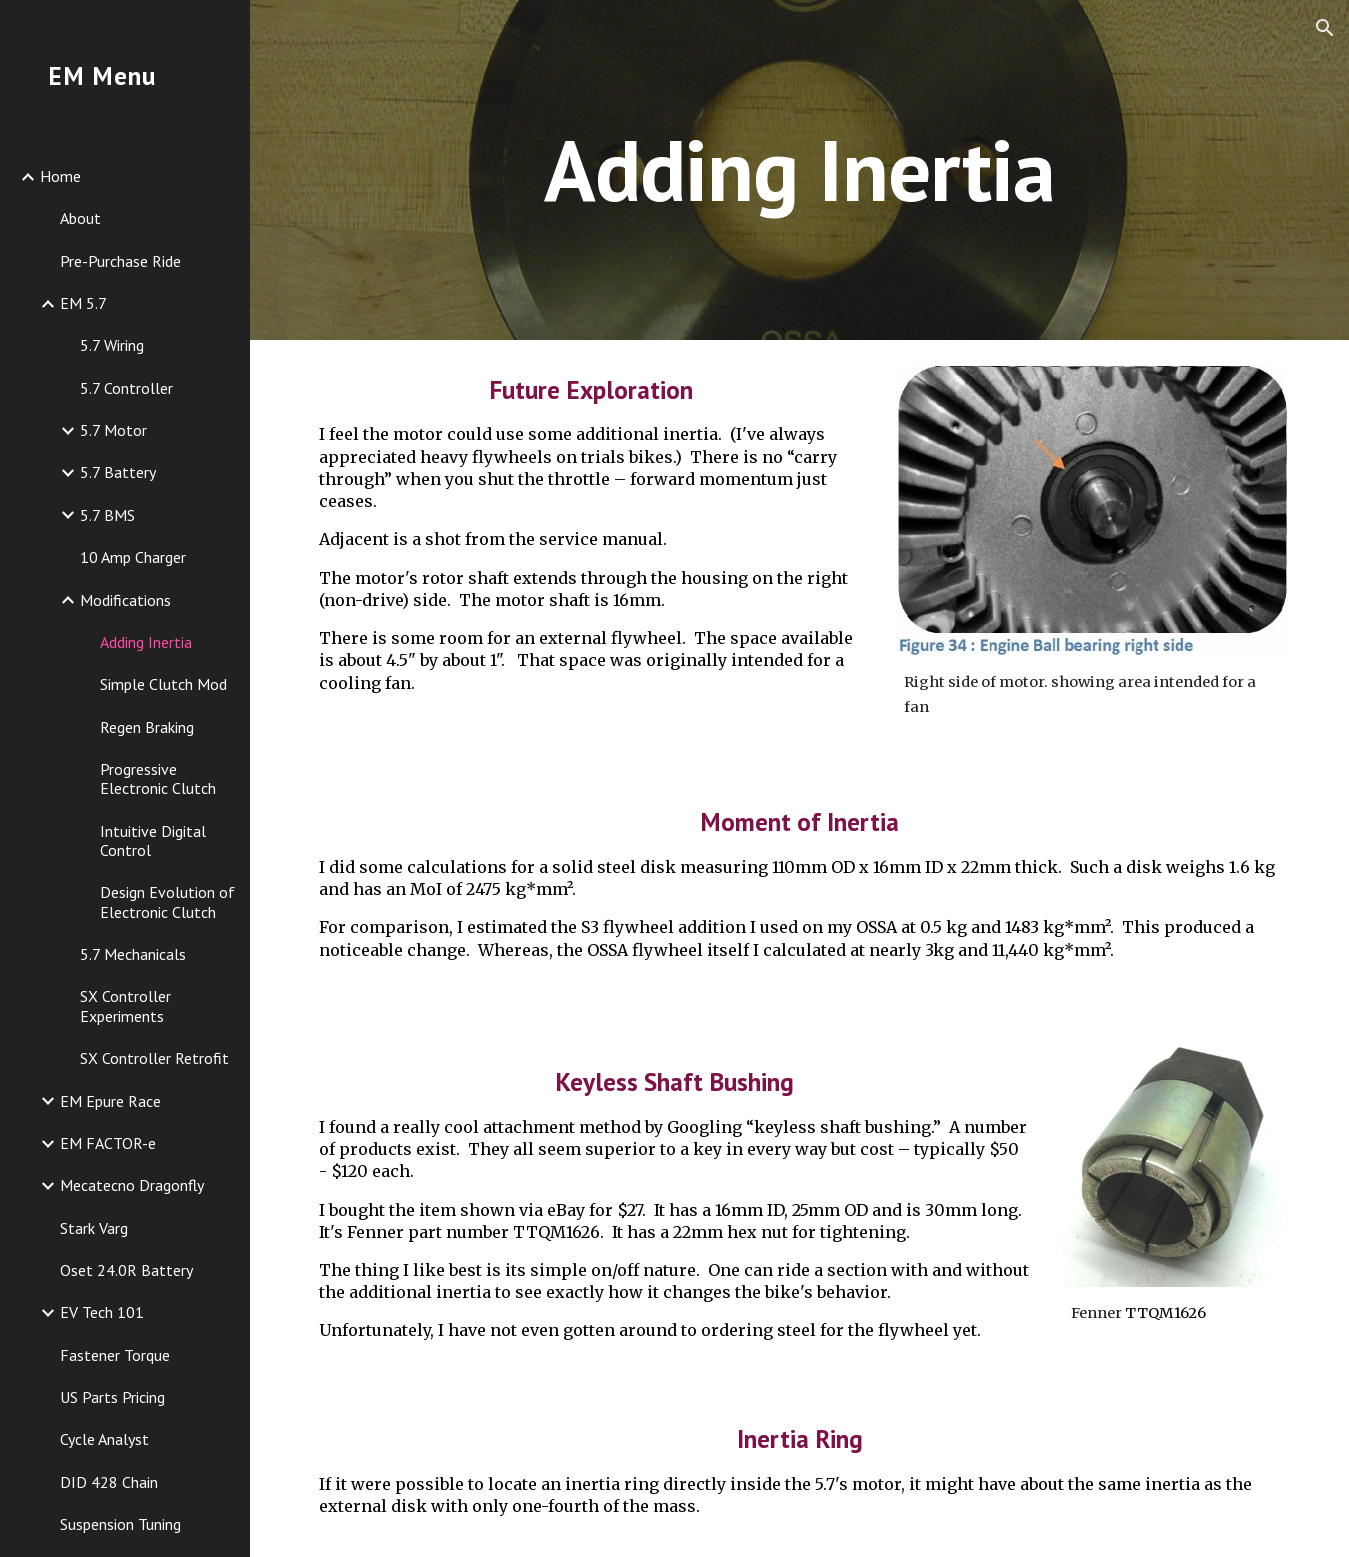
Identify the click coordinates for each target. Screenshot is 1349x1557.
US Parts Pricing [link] (112, 1397)
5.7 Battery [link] (118, 472)
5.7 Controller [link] (126, 388)
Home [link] (60, 176)
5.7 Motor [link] (113, 430)
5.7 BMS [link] (107, 515)
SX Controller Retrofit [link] (154, 1058)
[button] (1325, 28)
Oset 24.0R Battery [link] (126, 1270)
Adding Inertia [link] (146, 642)
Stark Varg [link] (94, 1228)
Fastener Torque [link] (115, 1355)
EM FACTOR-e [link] (108, 1143)
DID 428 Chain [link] (109, 1482)
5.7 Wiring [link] (112, 345)
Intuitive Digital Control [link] (153, 840)
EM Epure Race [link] (110, 1101)
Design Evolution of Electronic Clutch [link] (167, 901)
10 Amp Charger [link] (133, 557)
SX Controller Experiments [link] (125, 1005)
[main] (800, 169)
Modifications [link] (125, 600)
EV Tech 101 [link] (102, 1312)
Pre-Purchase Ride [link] (120, 261)
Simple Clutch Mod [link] (163, 684)
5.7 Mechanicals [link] (133, 954)
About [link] (80, 218)
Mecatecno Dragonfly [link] (132, 1185)
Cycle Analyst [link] (104, 1439)
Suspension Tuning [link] (120, 1524)
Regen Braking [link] (147, 727)
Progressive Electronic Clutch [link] (158, 778)
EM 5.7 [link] (83, 303)
